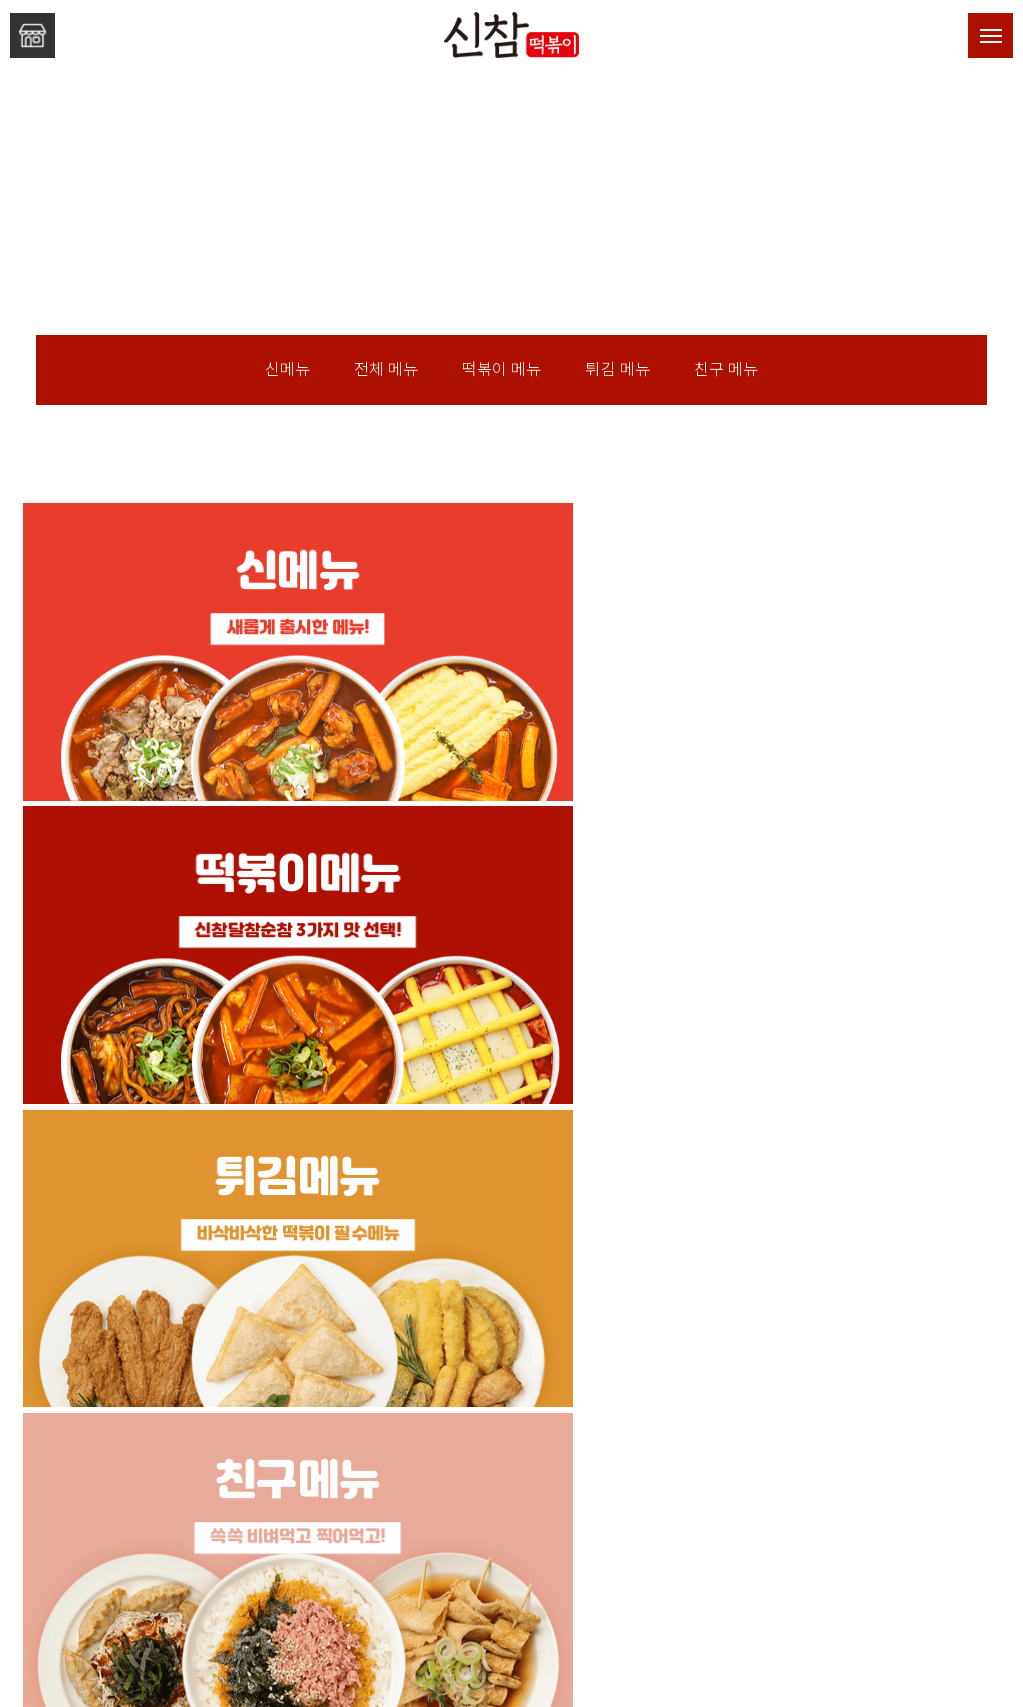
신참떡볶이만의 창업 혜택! (512, 1504)
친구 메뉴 (726, 369)
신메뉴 (287, 369)
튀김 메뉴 (617, 369)
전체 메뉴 (386, 369)
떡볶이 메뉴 (501, 369)
